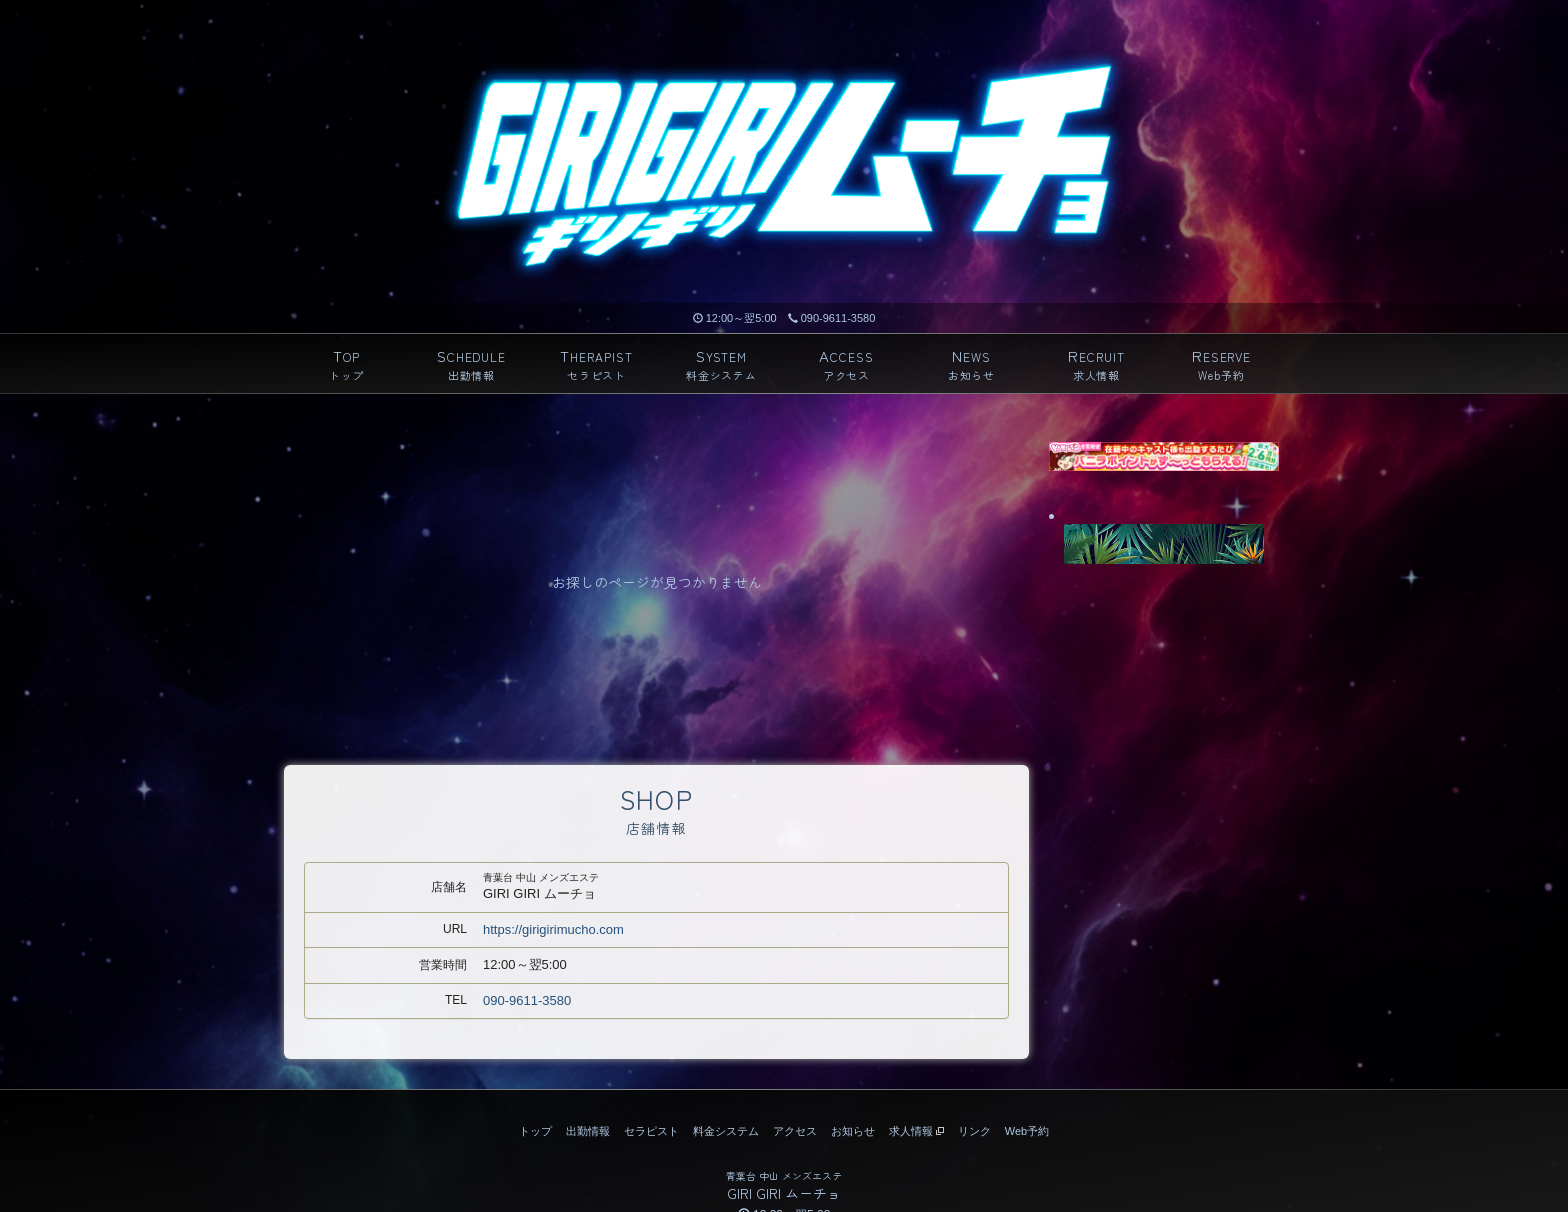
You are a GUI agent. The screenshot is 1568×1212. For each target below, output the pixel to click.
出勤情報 (588, 1131)
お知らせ (853, 1131)
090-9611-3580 (832, 318)
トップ (535, 1131)
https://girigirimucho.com (553, 929)
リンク (974, 1131)
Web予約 (1027, 1131)
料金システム (726, 1131)
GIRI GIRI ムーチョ (784, 1193)
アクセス (795, 1131)
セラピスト (651, 1131)
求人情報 (916, 1131)
